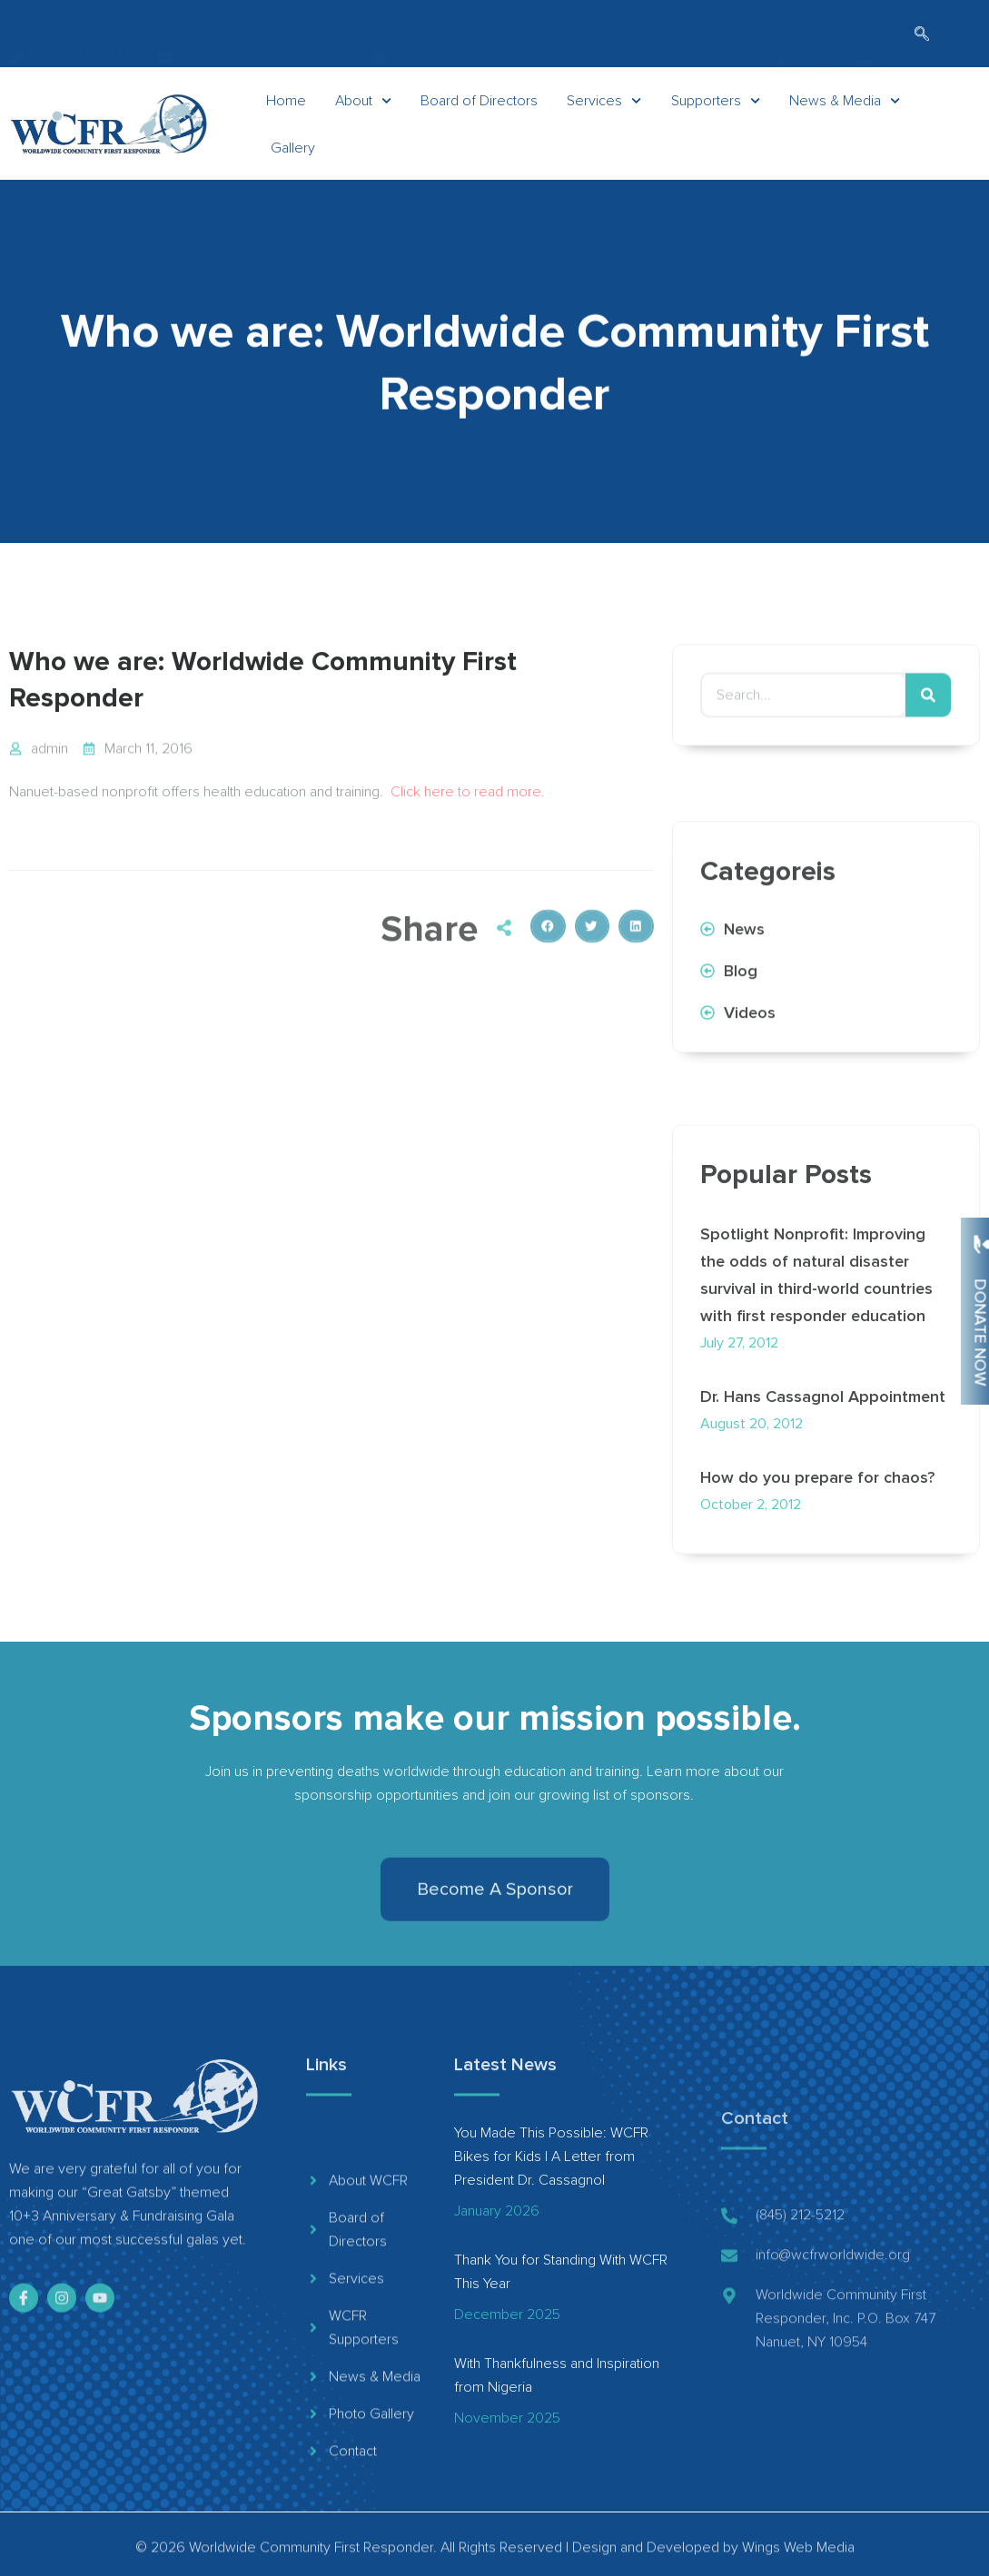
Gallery (293, 169)
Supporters (715, 122)
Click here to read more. (468, 814)
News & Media (844, 122)
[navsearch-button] (922, 35)
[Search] (928, 717)
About (363, 122)
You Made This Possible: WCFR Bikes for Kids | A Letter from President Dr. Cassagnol (551, 2156)
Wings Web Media (798, 2561)
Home (286, 122)
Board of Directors (479, 122)
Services (604, 122)
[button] (547, 1003)
